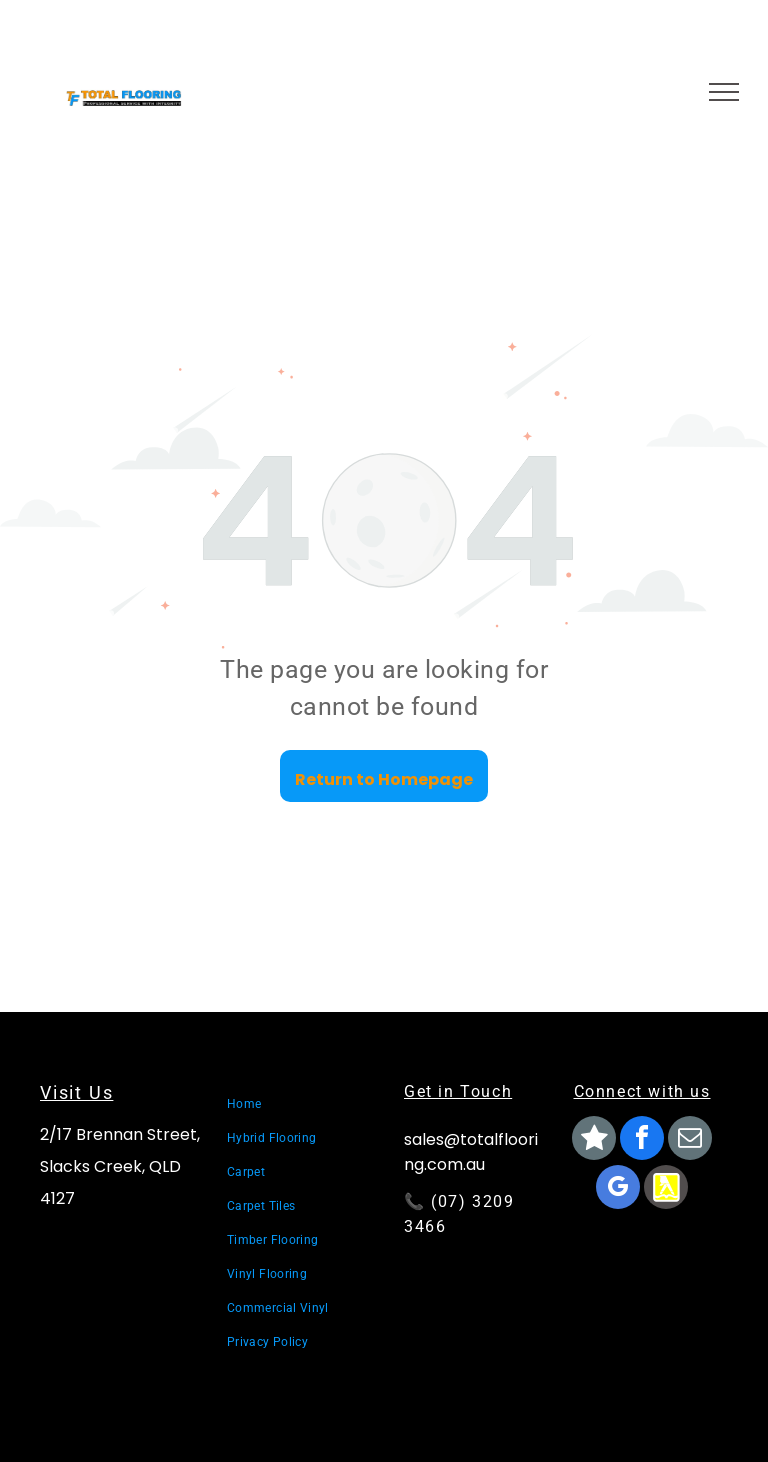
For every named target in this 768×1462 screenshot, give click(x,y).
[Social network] (594, 1140)
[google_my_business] (618, 1189)
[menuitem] (298, 1104)
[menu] (724, 92)
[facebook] (642, 1140)
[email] (690, 1140)
